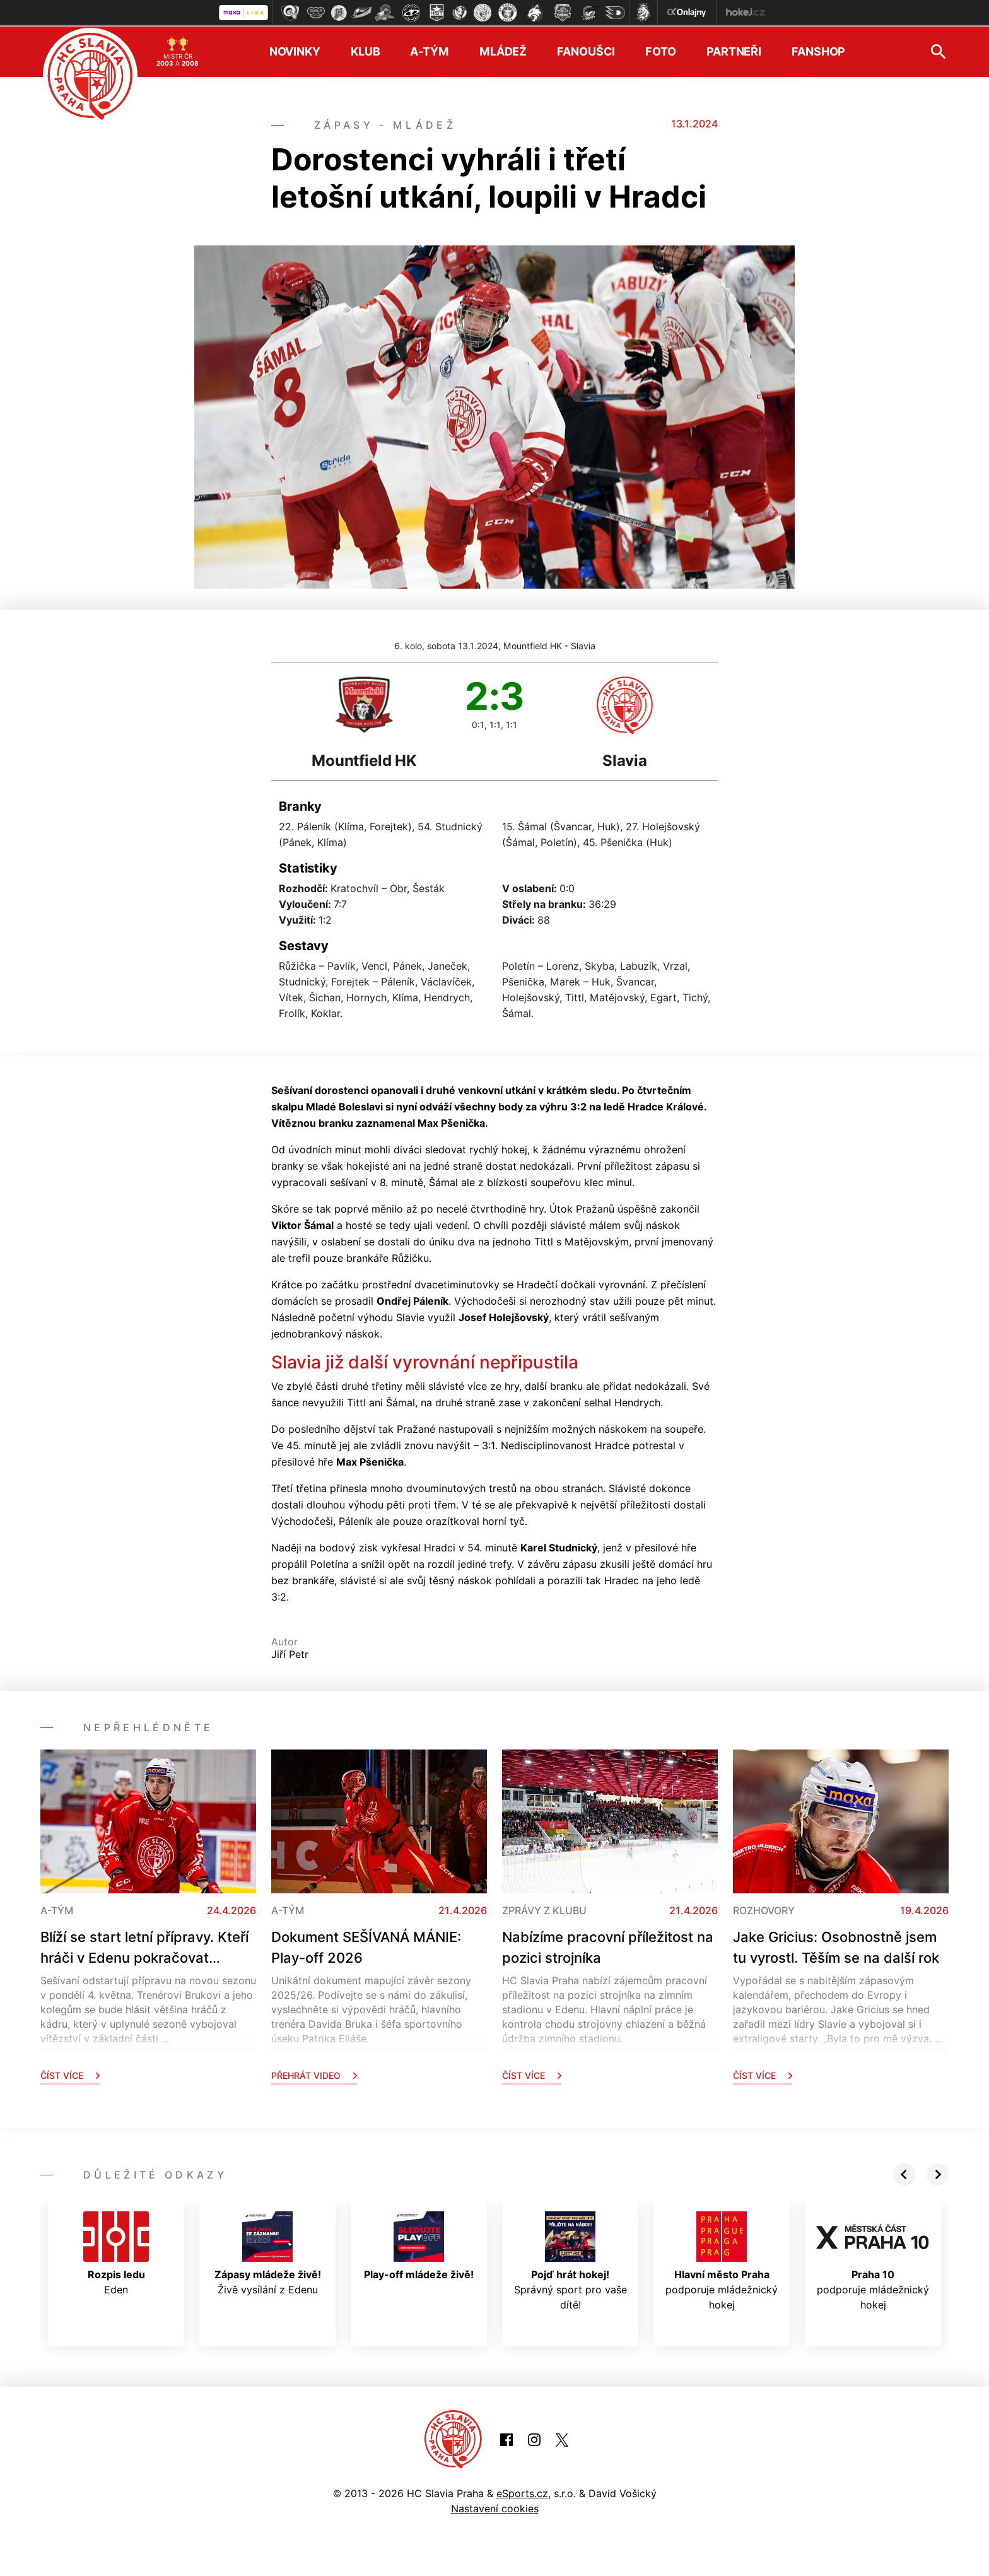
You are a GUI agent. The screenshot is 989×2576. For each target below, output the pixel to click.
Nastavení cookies (495, 2508)
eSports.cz (522, 2492)
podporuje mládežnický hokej (721, 2260)
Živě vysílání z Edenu (267, 2253)
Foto (660, 50)
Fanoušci (586, 50)
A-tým (429, 50)
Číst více (70, 2074)
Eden (116, 2253)
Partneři (733, 50)
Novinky (294, 50)
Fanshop (818, 50)
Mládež (503, 50)
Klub (365, 50)
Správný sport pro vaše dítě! (570, 2260)
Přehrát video (314, 2074)
